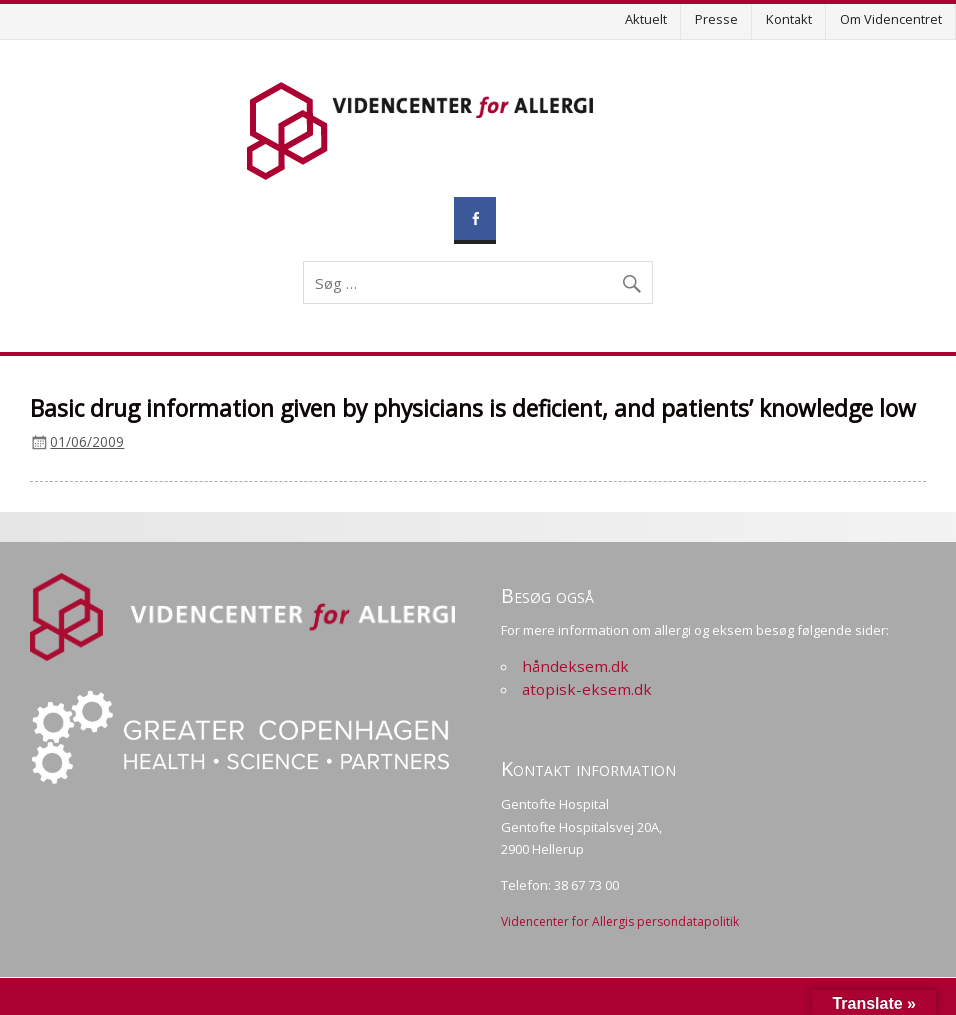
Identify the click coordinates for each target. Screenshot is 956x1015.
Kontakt (789, 19)
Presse (716, 19)
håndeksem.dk (575, 666)
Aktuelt (646, 19)
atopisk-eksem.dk (587, 689)
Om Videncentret (891, 19)
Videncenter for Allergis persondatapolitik (620, 921)
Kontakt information (588, 768)
